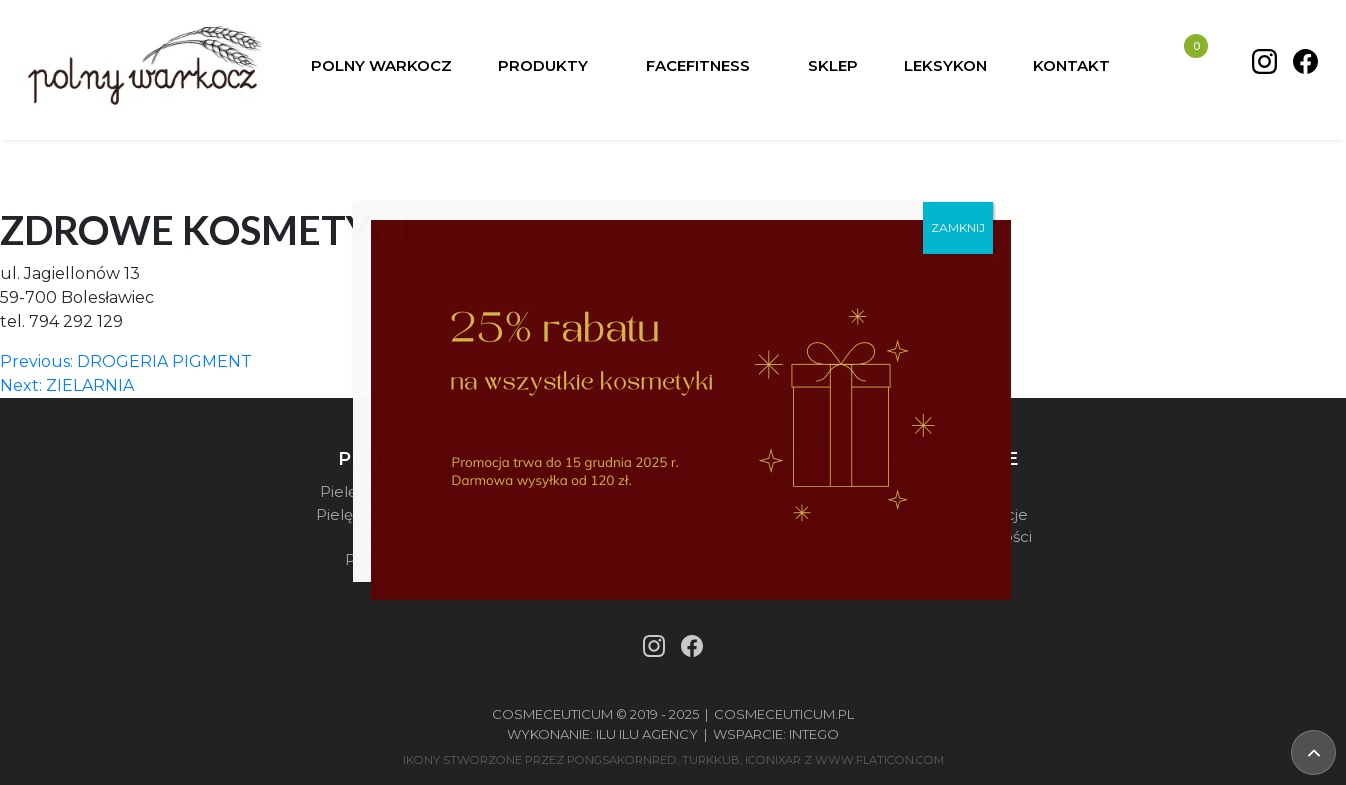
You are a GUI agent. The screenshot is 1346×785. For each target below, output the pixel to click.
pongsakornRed (622, 760)
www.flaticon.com (879, 760)
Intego (814, 734)
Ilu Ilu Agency (647, 734)
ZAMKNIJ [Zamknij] (958, 227)
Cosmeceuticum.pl (784, 714)
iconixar (773, 760)
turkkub (711, 760)
